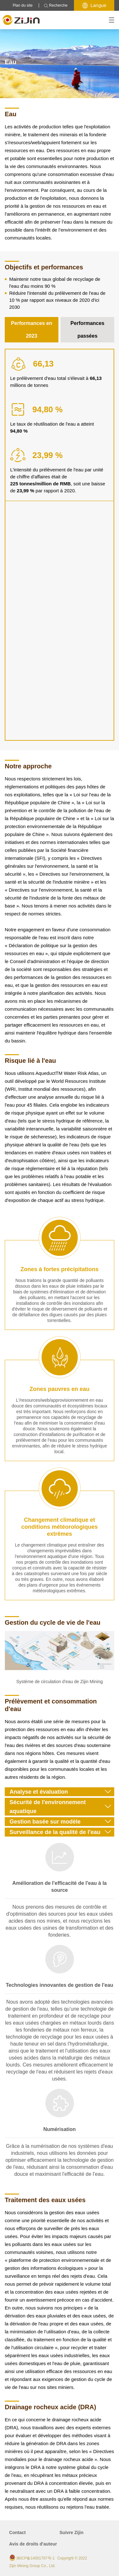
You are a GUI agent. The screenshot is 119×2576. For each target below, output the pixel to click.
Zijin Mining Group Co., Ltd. (32, 2566)
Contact (17, 2532)
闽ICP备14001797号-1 (36, 2558)
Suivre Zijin (71, 2532)
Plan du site (23, 5)
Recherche (56, 5)
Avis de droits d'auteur (33, 2543)
